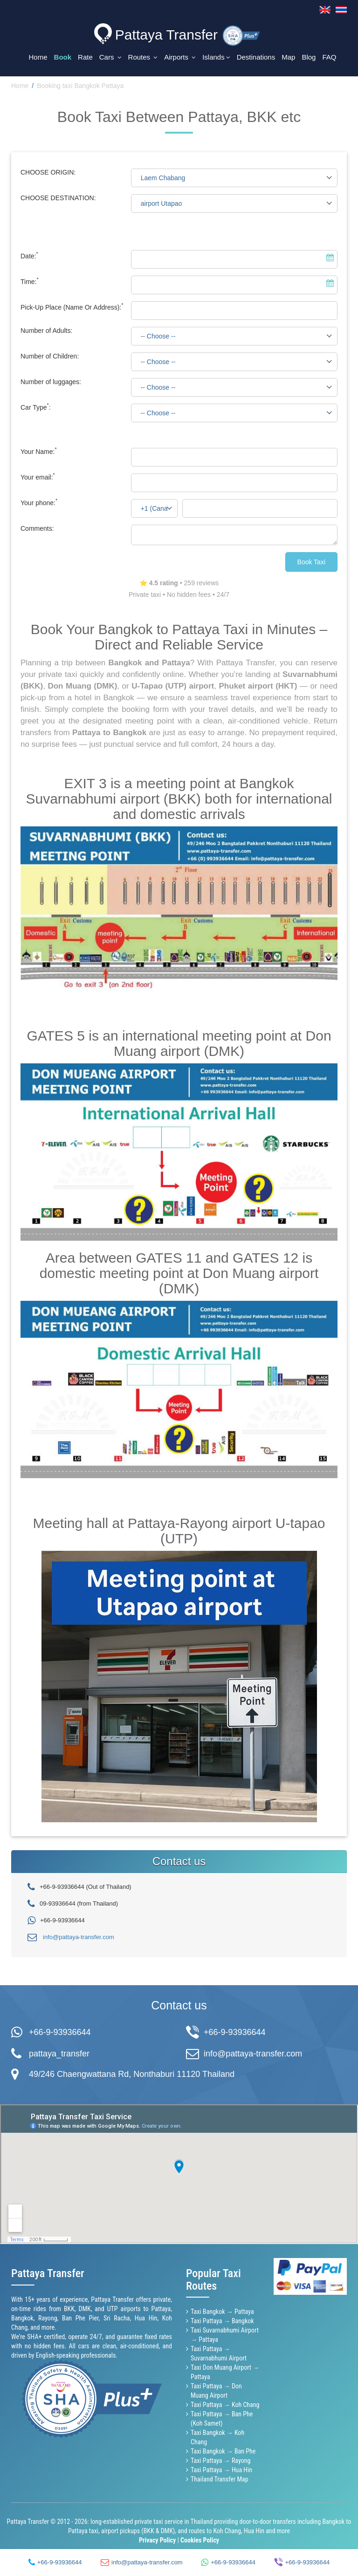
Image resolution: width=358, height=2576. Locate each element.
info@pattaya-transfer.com (78, 1935)
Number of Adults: (46, 328)
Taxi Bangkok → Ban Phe (223, 2450)
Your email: (38, 475)
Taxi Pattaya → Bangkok (222, 2319)
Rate (85, 57)
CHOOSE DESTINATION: (58, 196)
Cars (110, 57)
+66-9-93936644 (60, 2030)
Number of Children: (50, 354)
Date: (29, 254)
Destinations (256, 57)
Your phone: (39, 501)
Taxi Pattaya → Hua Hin (221, 2468)
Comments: (37, 526)
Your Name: (39, 449)
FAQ (329, 57)
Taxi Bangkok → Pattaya (222, 2310)
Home (38, 57)
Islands (216, 57)
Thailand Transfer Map (219, 2477)
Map (288, 57)
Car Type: (36, 405)
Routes (143, 57)
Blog (309, 57)
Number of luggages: (51, 380)
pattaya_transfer (59, 2052)
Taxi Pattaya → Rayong (220, 2459)
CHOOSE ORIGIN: (48, 170)
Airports (180, 57)
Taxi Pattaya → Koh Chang (225, 2403)
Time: (30, 280)
